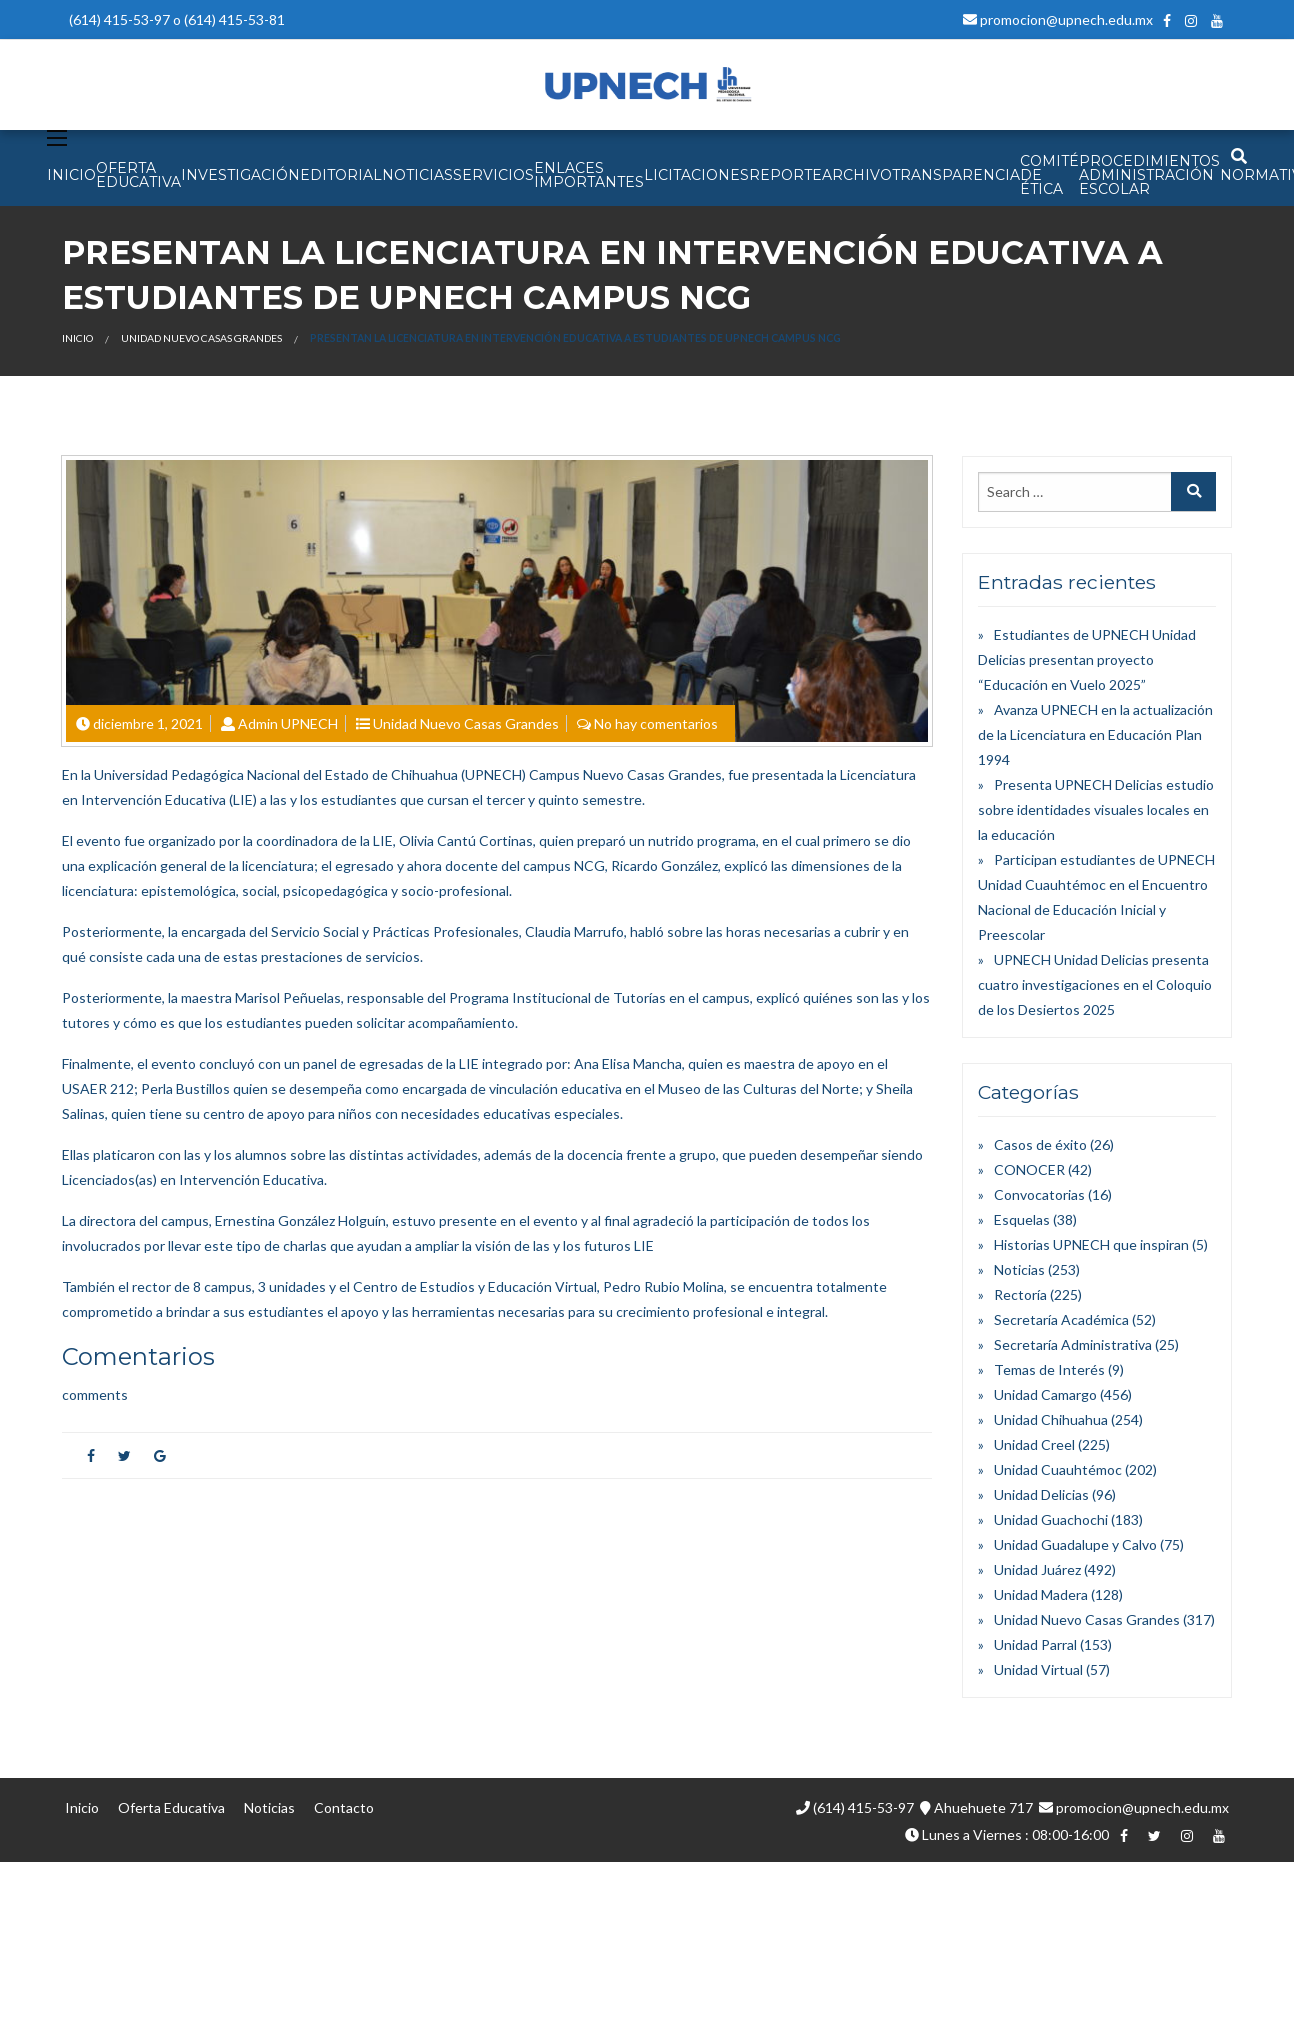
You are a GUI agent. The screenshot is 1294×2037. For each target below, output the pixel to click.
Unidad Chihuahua (1051, 1419)
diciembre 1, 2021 (148, 723)
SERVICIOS (493, 175)
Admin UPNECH (288, 723)
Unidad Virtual (1038, 1669)
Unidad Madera (1041, 1594)
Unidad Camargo (1045, 1394)
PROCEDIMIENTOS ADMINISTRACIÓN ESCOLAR (1149, 175)
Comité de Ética (1049, 175)
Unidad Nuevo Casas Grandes (201, 338)
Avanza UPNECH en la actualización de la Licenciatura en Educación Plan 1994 (1095, 734)
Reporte (785, 175)
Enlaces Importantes (589, 175)
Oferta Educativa (171, 1807)
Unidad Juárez (1037, 1569)
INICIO (71, 175)
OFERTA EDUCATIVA (138, 175)
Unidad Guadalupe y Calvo (1075, 1544)
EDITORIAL (341, 175)
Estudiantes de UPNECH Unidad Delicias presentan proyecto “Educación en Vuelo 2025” (1087, 659)
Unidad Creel (1034, 1444)
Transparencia (956, 175)
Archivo (857, 175)
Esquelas (1022, 1219)
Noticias (1019, 1269)
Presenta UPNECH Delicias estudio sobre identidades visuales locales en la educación (1096, 809)
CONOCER (1029, 1169)
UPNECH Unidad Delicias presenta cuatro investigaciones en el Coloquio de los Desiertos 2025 (1095, 984)
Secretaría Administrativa (1073, 1344)
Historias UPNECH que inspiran (1091, 1244)
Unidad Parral (1035, 1644)
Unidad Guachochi (1051, 1519)
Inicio (77, 338)
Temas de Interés (1049, 1369)
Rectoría (1020, 1294)
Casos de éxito (1040, 1144)
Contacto (344, 1807)
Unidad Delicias (1041, 1494)
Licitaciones (696, 175)
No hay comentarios (656, 723)
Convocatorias (1039, 1194)
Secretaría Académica (1061, 1319)
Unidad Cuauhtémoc (1058, 1469)
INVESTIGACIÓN (240, 175)
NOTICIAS (417, 175)
